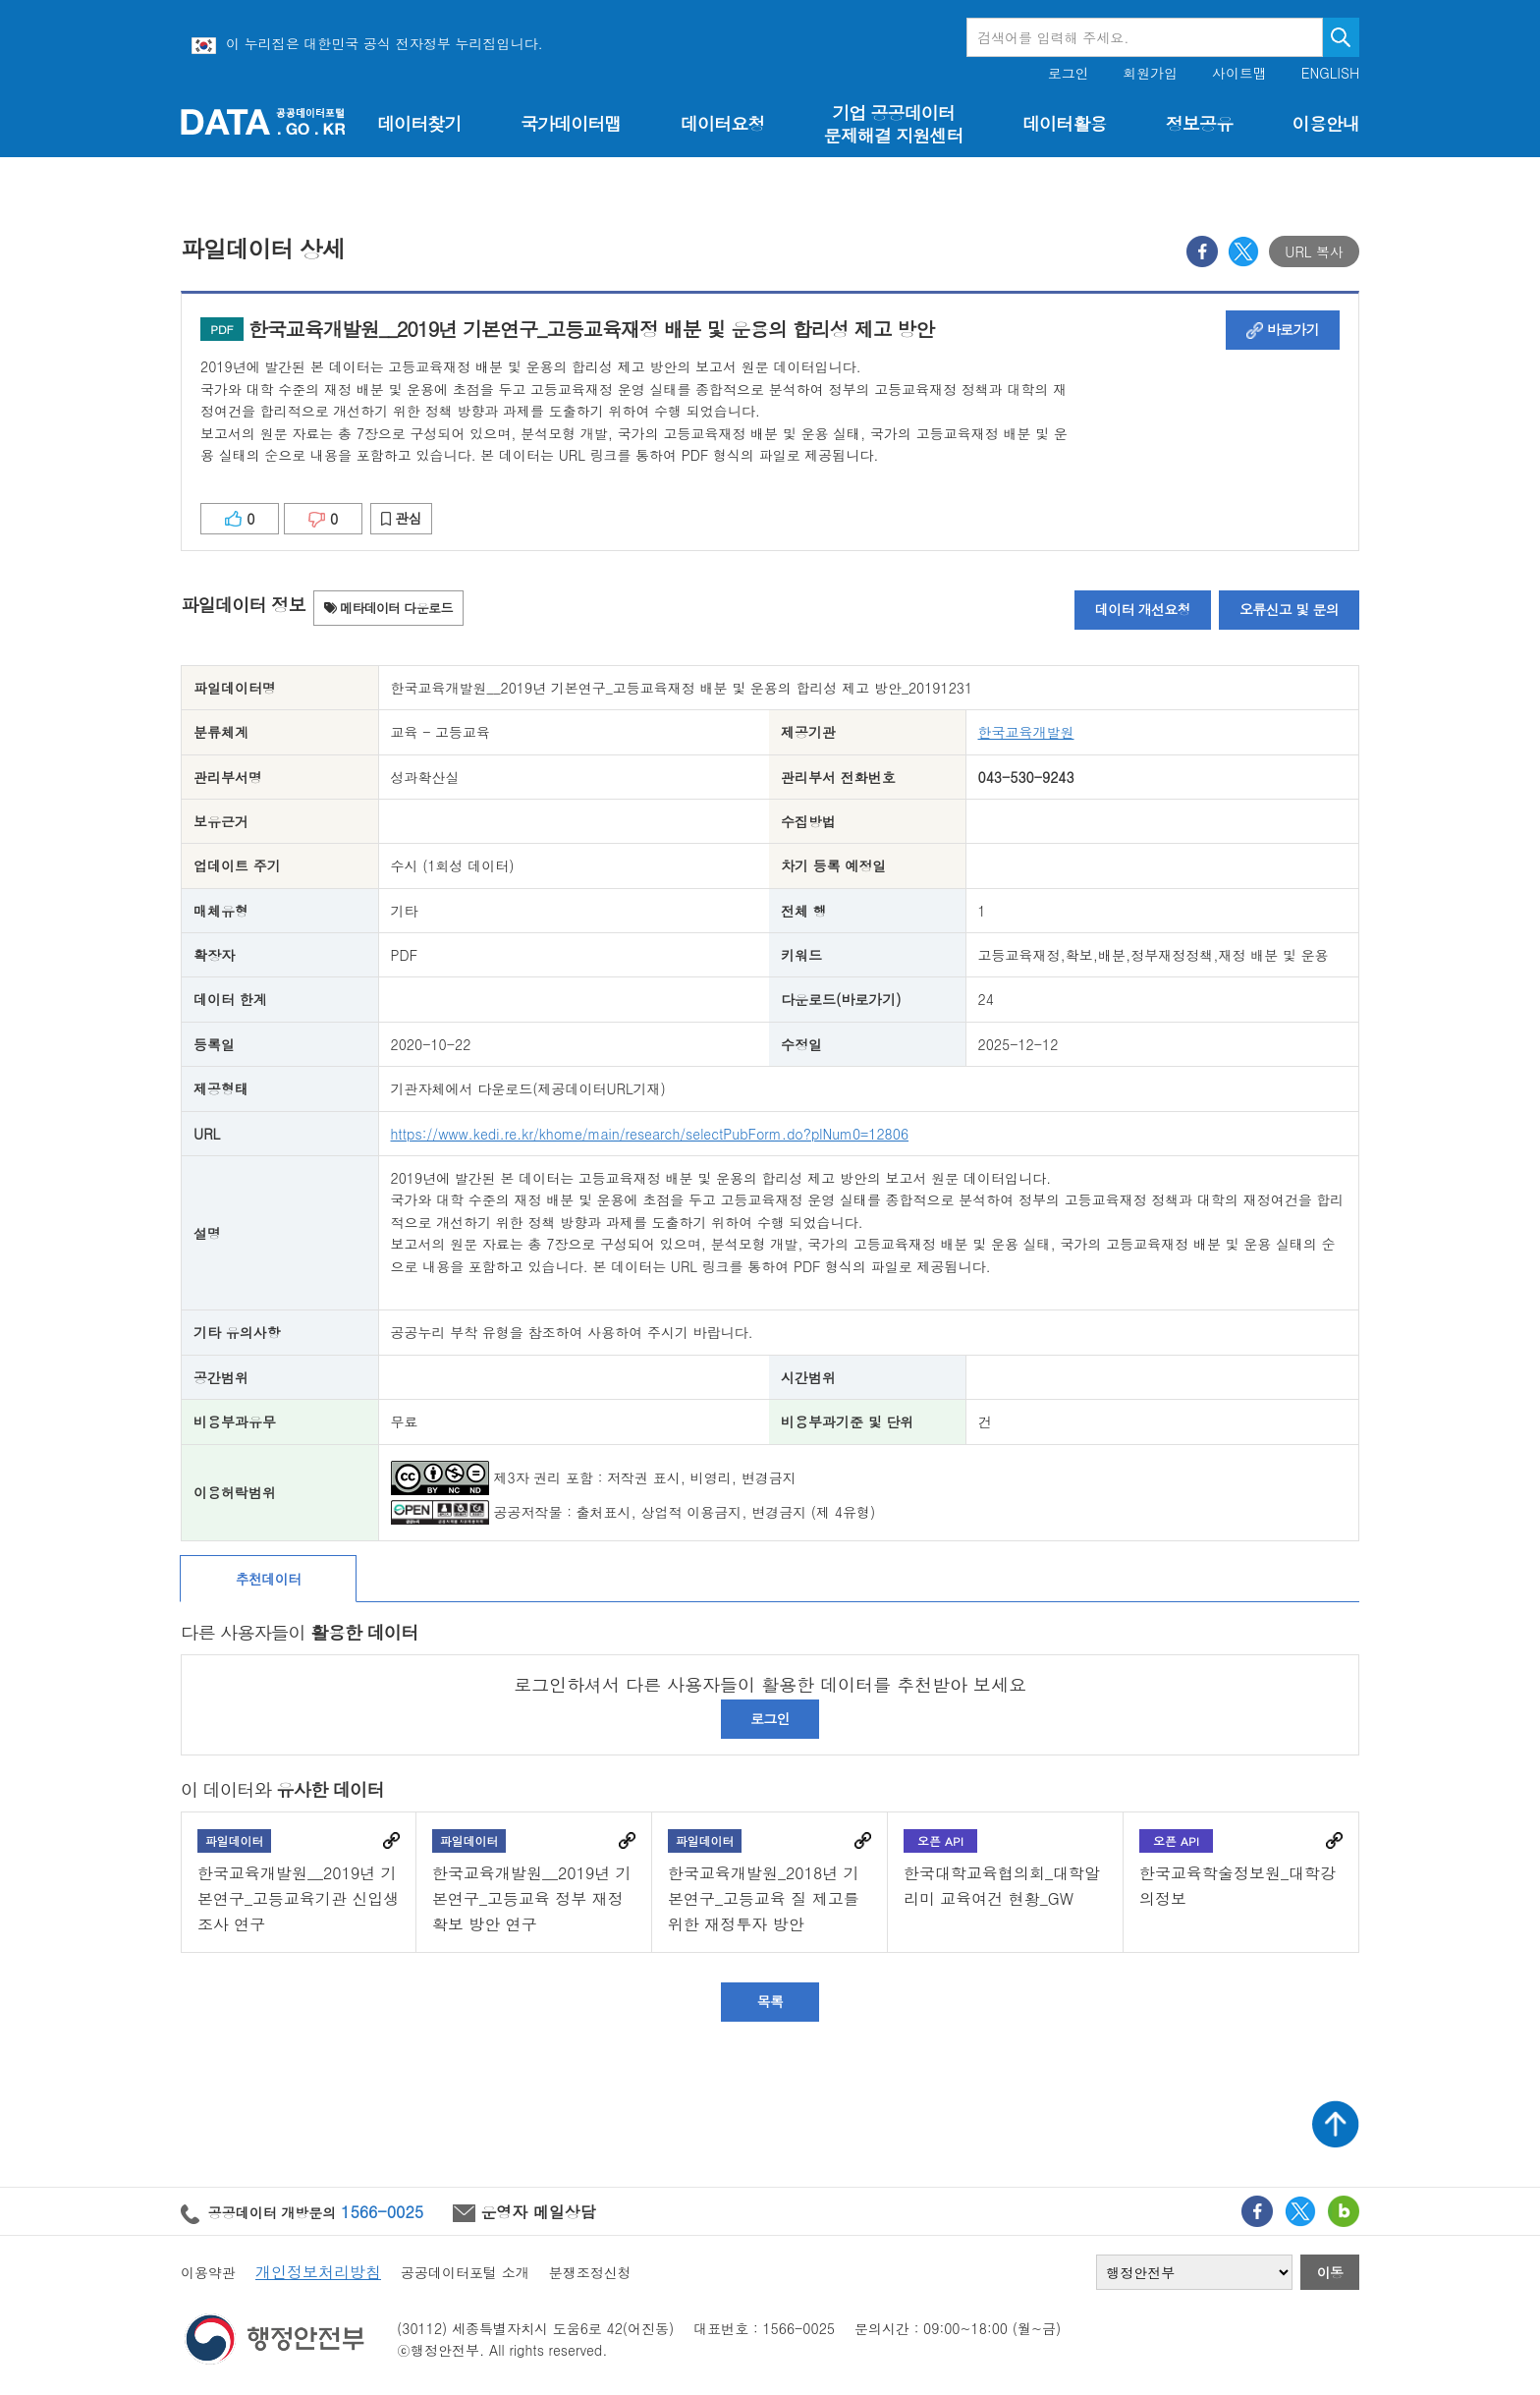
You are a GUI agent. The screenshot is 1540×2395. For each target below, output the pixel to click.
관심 (401, 518)
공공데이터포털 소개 (465, 2272)
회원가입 (1150, 73)
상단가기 (1335, 2123)
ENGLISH (1330, 73)
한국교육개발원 (1026, 732)
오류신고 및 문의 (1289, 609)
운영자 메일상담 (524, 2211)
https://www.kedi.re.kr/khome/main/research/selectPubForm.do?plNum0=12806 (650, 1133)
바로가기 (1282, 329)
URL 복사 (1314, 251)
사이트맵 (1239, 73)
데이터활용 (1064, 123)
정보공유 (1199, 123)
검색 (1341, 37)
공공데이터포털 (263, 121)
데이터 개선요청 (1142, 609)
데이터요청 (722, 123)
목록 (770, 2001)
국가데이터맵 (571, 123)
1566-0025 (382, 2211)
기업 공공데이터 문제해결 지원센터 (893, 123)
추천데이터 (269, 1578)
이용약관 (208, 2272)
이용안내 (1325, 123)
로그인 (1068, 73)
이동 (1330, 2272)
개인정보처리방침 (318, 2271)
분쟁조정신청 (590, 2272)
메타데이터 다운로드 (388, 607)
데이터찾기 (419, 123)
